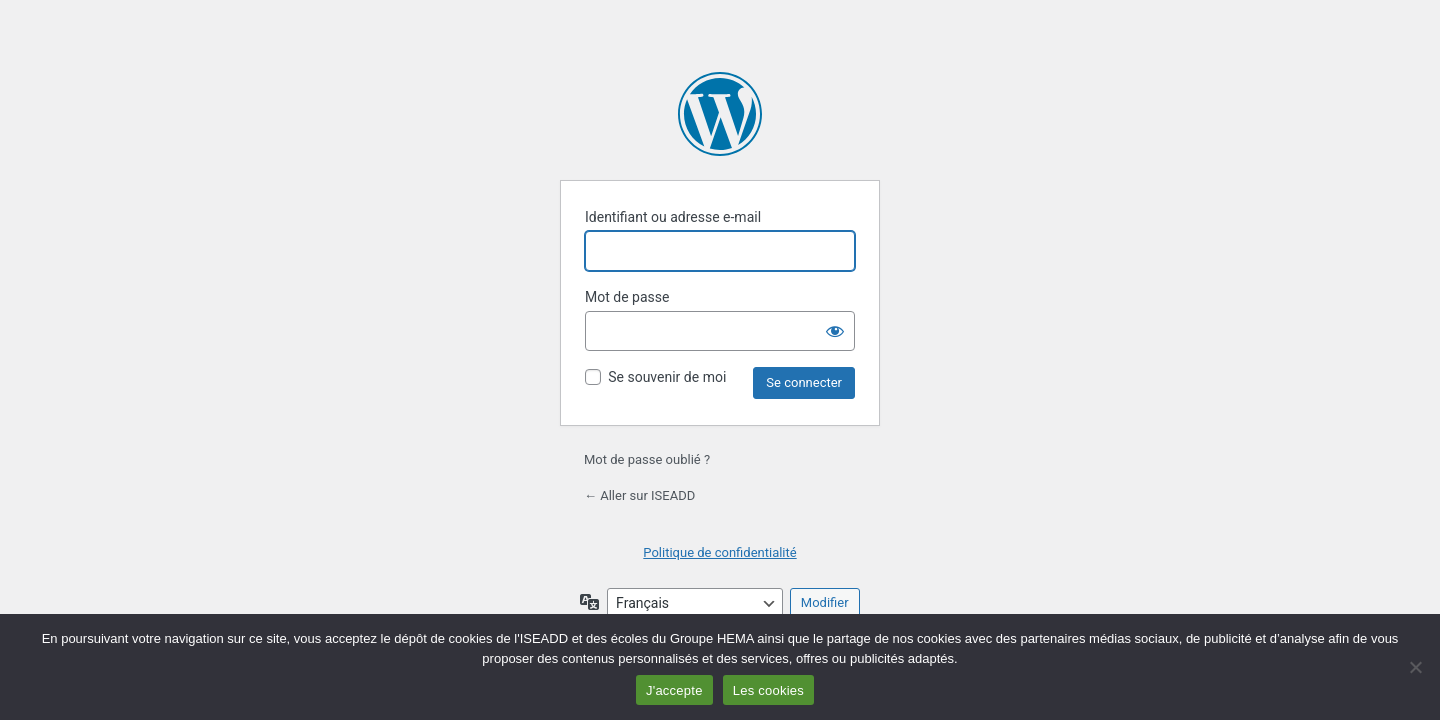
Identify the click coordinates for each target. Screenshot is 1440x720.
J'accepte (674, 690)
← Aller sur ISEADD (639, 495)
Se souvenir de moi (667, 377)
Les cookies (768, 690)
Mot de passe (627, 297)
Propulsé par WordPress (720, 114)
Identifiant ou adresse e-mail (673, 217)
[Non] (1415, 667)
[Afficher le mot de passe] (835, 331)
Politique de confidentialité (719, 552)
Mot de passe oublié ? (647, 459)
